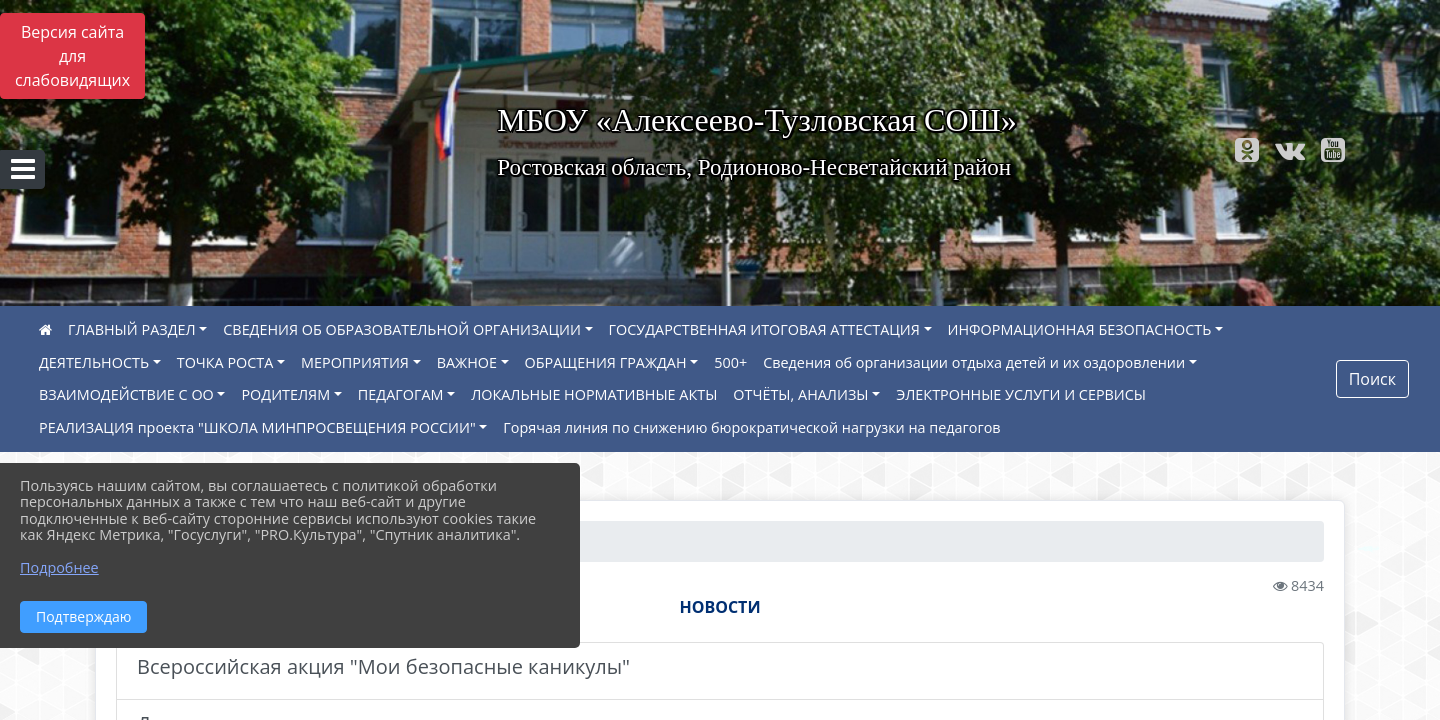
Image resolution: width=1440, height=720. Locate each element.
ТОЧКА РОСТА (225, 362)
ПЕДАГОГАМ (401, 394)
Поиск (1372, 379)
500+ (730, 362)
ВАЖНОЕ (467, 362)
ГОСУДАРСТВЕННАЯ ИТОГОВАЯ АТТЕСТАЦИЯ (764, 329)
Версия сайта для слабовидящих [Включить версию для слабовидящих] (72, 56)
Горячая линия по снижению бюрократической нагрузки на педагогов (751, 427)
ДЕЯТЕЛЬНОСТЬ (94, 362)
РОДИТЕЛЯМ (285, 394)
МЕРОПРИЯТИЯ (355, 362)
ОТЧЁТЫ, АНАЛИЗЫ (800, 394)
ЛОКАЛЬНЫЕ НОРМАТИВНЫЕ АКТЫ (594, 394)
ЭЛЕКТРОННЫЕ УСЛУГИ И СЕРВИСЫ (1021, 394)
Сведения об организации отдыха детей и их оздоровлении (974, 362)
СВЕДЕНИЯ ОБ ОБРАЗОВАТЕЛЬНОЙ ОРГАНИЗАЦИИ (402, 329)
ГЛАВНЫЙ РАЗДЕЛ (132, 329)
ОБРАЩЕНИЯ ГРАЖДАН (606, 362)
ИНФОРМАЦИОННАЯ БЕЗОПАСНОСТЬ (1080, 329)
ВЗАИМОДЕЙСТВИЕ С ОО (126, 394)
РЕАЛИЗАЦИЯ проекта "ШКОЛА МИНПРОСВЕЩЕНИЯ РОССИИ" (257, 427)
